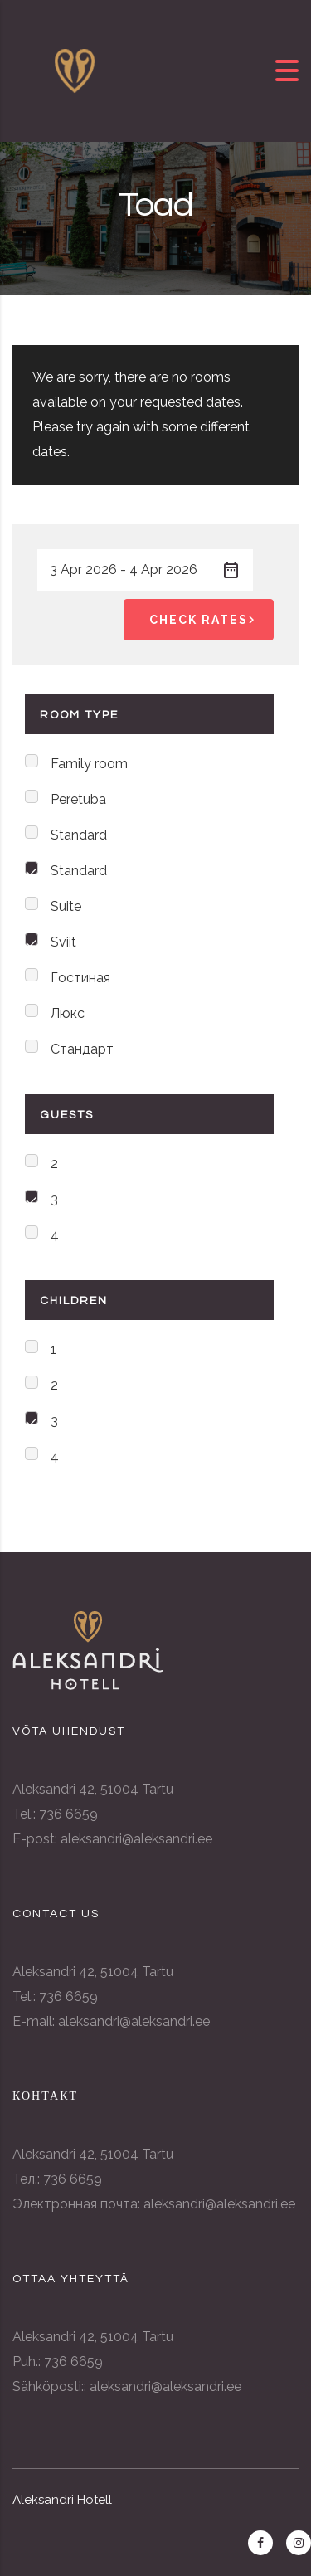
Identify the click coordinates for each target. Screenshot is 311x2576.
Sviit (63, 942)
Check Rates (204, 619)
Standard (79, 835)
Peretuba (78, 799)
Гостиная (80, 978)
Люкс (68, 1013)
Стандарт (82, 1049)
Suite (66, 906)
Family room (89, 764)
